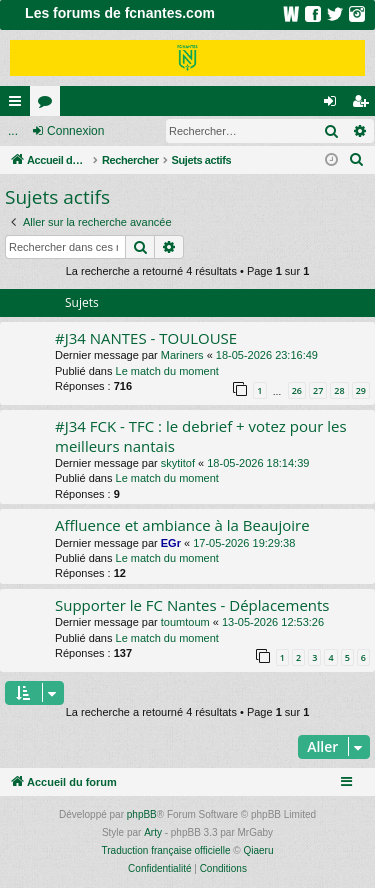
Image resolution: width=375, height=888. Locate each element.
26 (297, 390)
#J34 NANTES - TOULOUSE (146, 338)
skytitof (178, 463)
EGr (171, 543)
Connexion (75, 131)
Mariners (182, 355)
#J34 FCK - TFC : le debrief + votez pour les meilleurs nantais (201, 435)
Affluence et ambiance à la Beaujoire (182, 525)
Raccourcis (19, 105)
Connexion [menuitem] (334, 105)
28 (339, 390)
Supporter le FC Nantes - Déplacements (192, 605)
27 (318, 390)
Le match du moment (167, 371)
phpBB (142, 814)
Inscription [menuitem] (364, 105)
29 (361, 390)
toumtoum (185, 622)
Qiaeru (258, 850)
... (13, 131)
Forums (49, 105)
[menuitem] (357, 160)
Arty (153, 832)
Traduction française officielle (166, 850)
